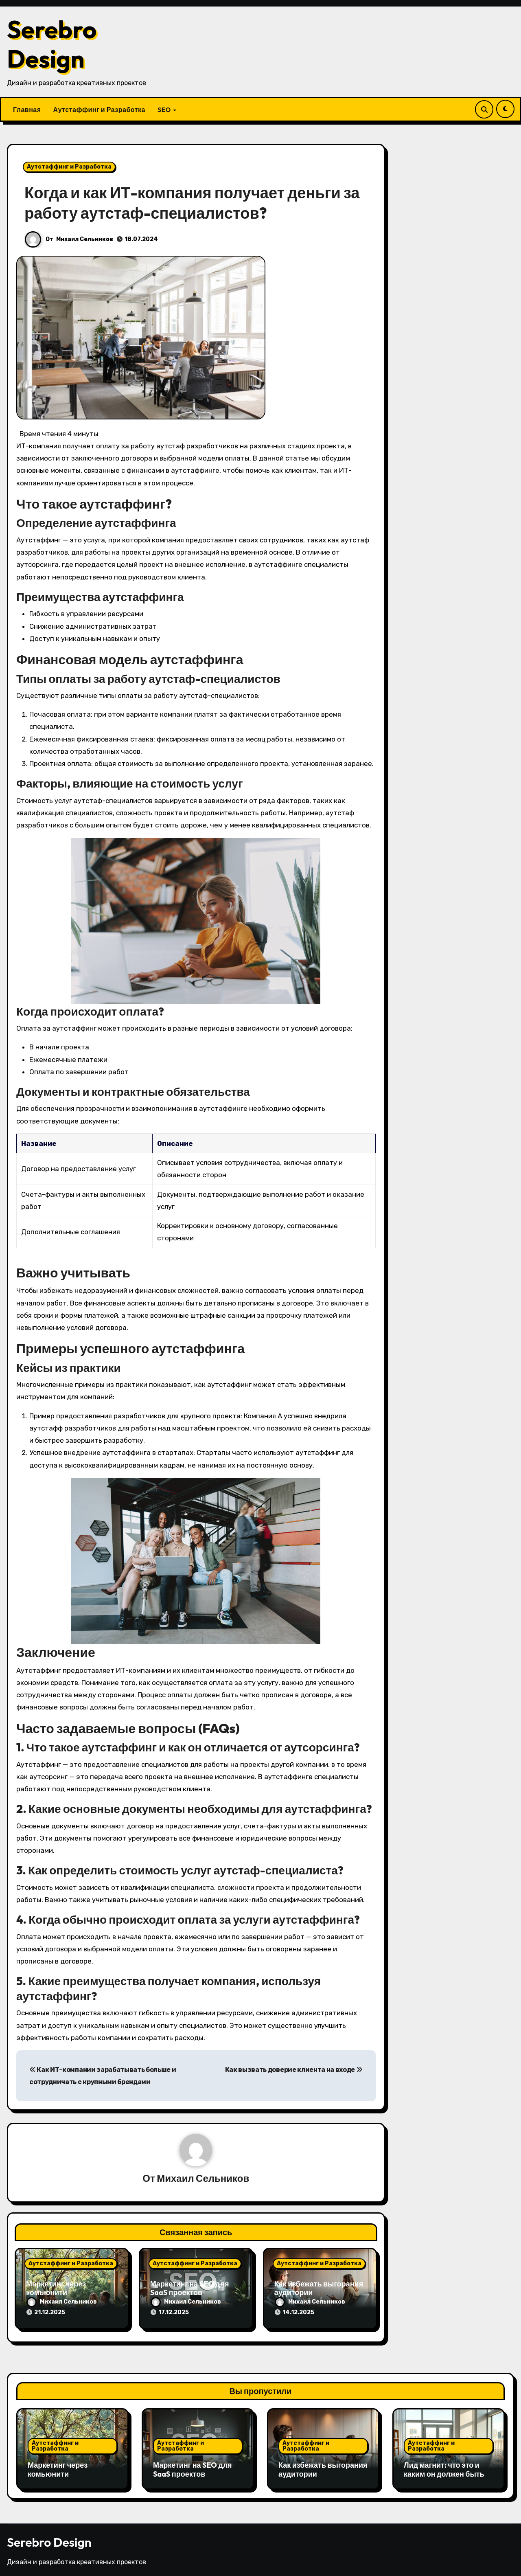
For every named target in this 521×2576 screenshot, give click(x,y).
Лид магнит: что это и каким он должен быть (444, 2467)
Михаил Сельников (84, 239)
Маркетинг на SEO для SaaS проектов (189, 2289)
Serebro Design (51, 44)
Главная (27, 109)
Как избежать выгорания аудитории (318, 2289)
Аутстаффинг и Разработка (99, 109)
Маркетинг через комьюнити (56, 2289)
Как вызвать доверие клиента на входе (294, 2070)
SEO (165, 109)
